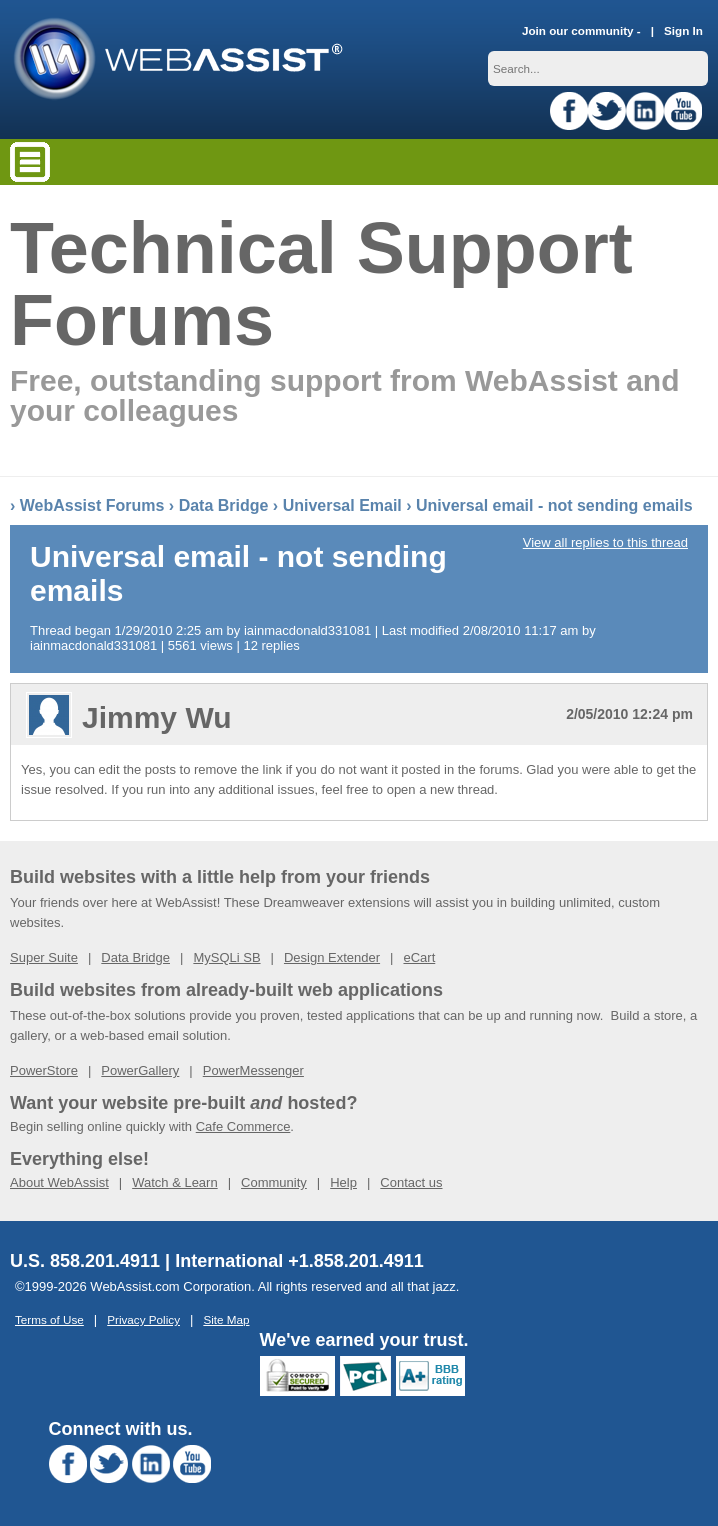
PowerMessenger (253, 1070)
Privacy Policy (143, 1319)
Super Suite (44, 957)
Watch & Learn (175, 1182)
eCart (419, 957)
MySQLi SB (226, 957)
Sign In (683, 30)
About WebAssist (59, 1182)
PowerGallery (140, 1070)
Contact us (411, 1182)
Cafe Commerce (243, 1126)
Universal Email (342, 505)
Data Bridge (224, 505)
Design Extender (332, 957)
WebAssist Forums (92, 505)
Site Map (226, 1319)
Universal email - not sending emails (554, 505)
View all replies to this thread (605, 542)
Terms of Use (49, 1319)
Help (343, 1182)
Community (274, 1182)
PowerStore (44, 1070)
